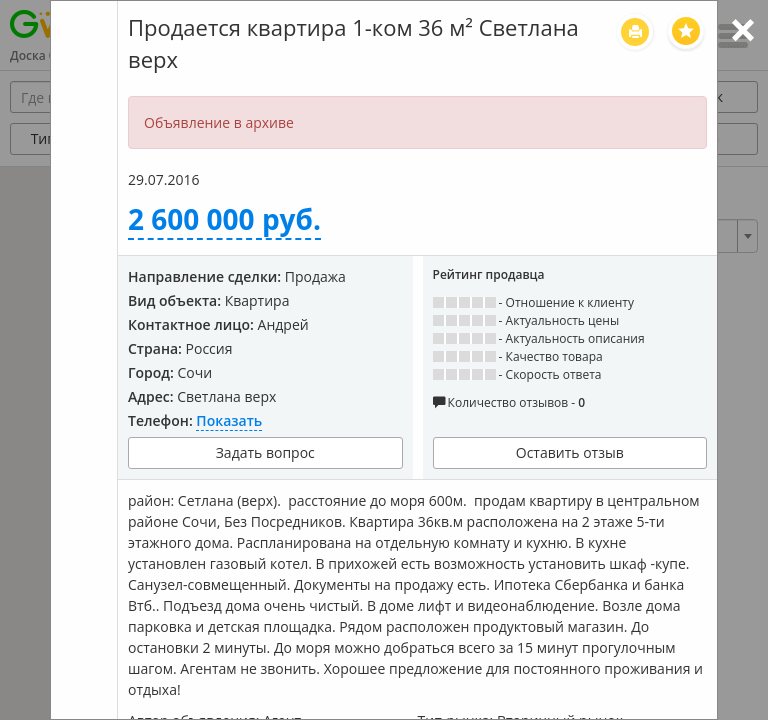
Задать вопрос (265, 452)
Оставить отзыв (570, 452)
